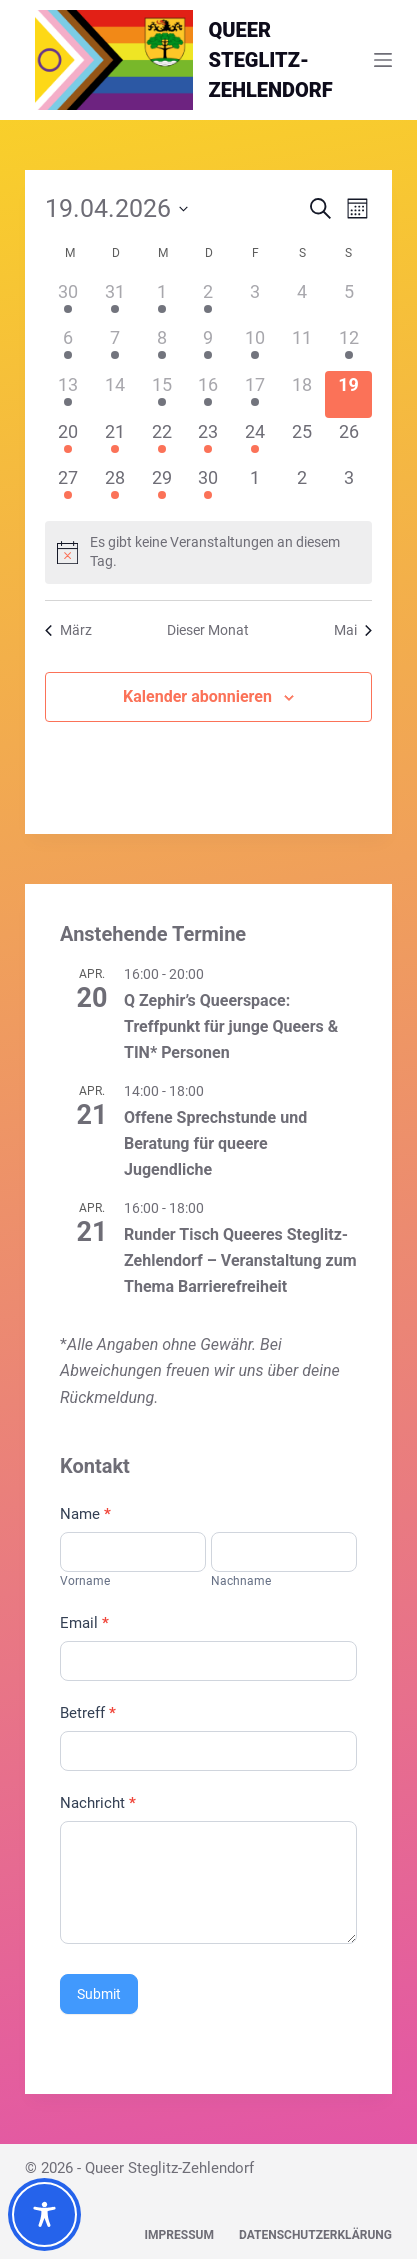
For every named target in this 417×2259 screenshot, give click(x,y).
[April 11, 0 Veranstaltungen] (302, 347)
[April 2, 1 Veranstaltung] (208, 301)
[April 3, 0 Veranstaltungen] (255, 301)
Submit (99, 1994)
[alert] (208, 552)
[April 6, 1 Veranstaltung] (68, 347)
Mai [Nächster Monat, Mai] (353, 630)
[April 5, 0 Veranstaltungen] (348, 301)
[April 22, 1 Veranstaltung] (161, 441)
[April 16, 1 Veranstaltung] (208, 394)
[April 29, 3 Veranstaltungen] (161, 487)
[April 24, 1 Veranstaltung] (255, 441)
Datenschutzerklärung (315, 2235)
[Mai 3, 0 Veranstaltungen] (348, 487)
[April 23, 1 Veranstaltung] (208, 441)
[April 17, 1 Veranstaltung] (255, 394)
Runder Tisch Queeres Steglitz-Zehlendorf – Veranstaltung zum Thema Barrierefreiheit (240, 1260)
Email (84, 1623)
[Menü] (383, 60)
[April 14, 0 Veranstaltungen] (115, 394)
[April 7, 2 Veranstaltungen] (115, 347)
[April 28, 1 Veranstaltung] (115, 487)
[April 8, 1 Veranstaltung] (161, 347)
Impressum (179, 2235)
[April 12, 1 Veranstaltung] (348, 347)
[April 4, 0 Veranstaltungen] (302, 301)
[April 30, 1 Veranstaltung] (208, 487)
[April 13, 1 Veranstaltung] (68, 394)
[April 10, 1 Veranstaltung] (255, 347)
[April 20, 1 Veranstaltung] (68, 441)
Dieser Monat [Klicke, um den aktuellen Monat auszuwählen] (208, 630)
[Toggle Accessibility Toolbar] (44, 2214)
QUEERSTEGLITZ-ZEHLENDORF (271, 60)
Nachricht (98, 1803)
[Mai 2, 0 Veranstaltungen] (302, 487)
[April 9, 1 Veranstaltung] (208, 347)
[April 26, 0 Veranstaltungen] (348, 441)
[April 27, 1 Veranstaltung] (68, 487)
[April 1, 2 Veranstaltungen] (161, 301)
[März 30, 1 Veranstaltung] (68, 301)
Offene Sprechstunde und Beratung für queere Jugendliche (215, 1143)
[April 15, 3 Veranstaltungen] (161, 394)
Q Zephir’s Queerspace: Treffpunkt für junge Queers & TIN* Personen (231, 1026)
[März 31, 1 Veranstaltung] (115, 301)
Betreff (88, 1713)
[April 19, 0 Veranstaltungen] (348, 394)
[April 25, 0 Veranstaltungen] (302, 441)
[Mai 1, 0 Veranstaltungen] (255, 487)
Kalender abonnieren (197, 696)
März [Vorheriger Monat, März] (68, 630)
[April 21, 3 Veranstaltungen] (115, 441)
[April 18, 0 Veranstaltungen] (302, 394)
